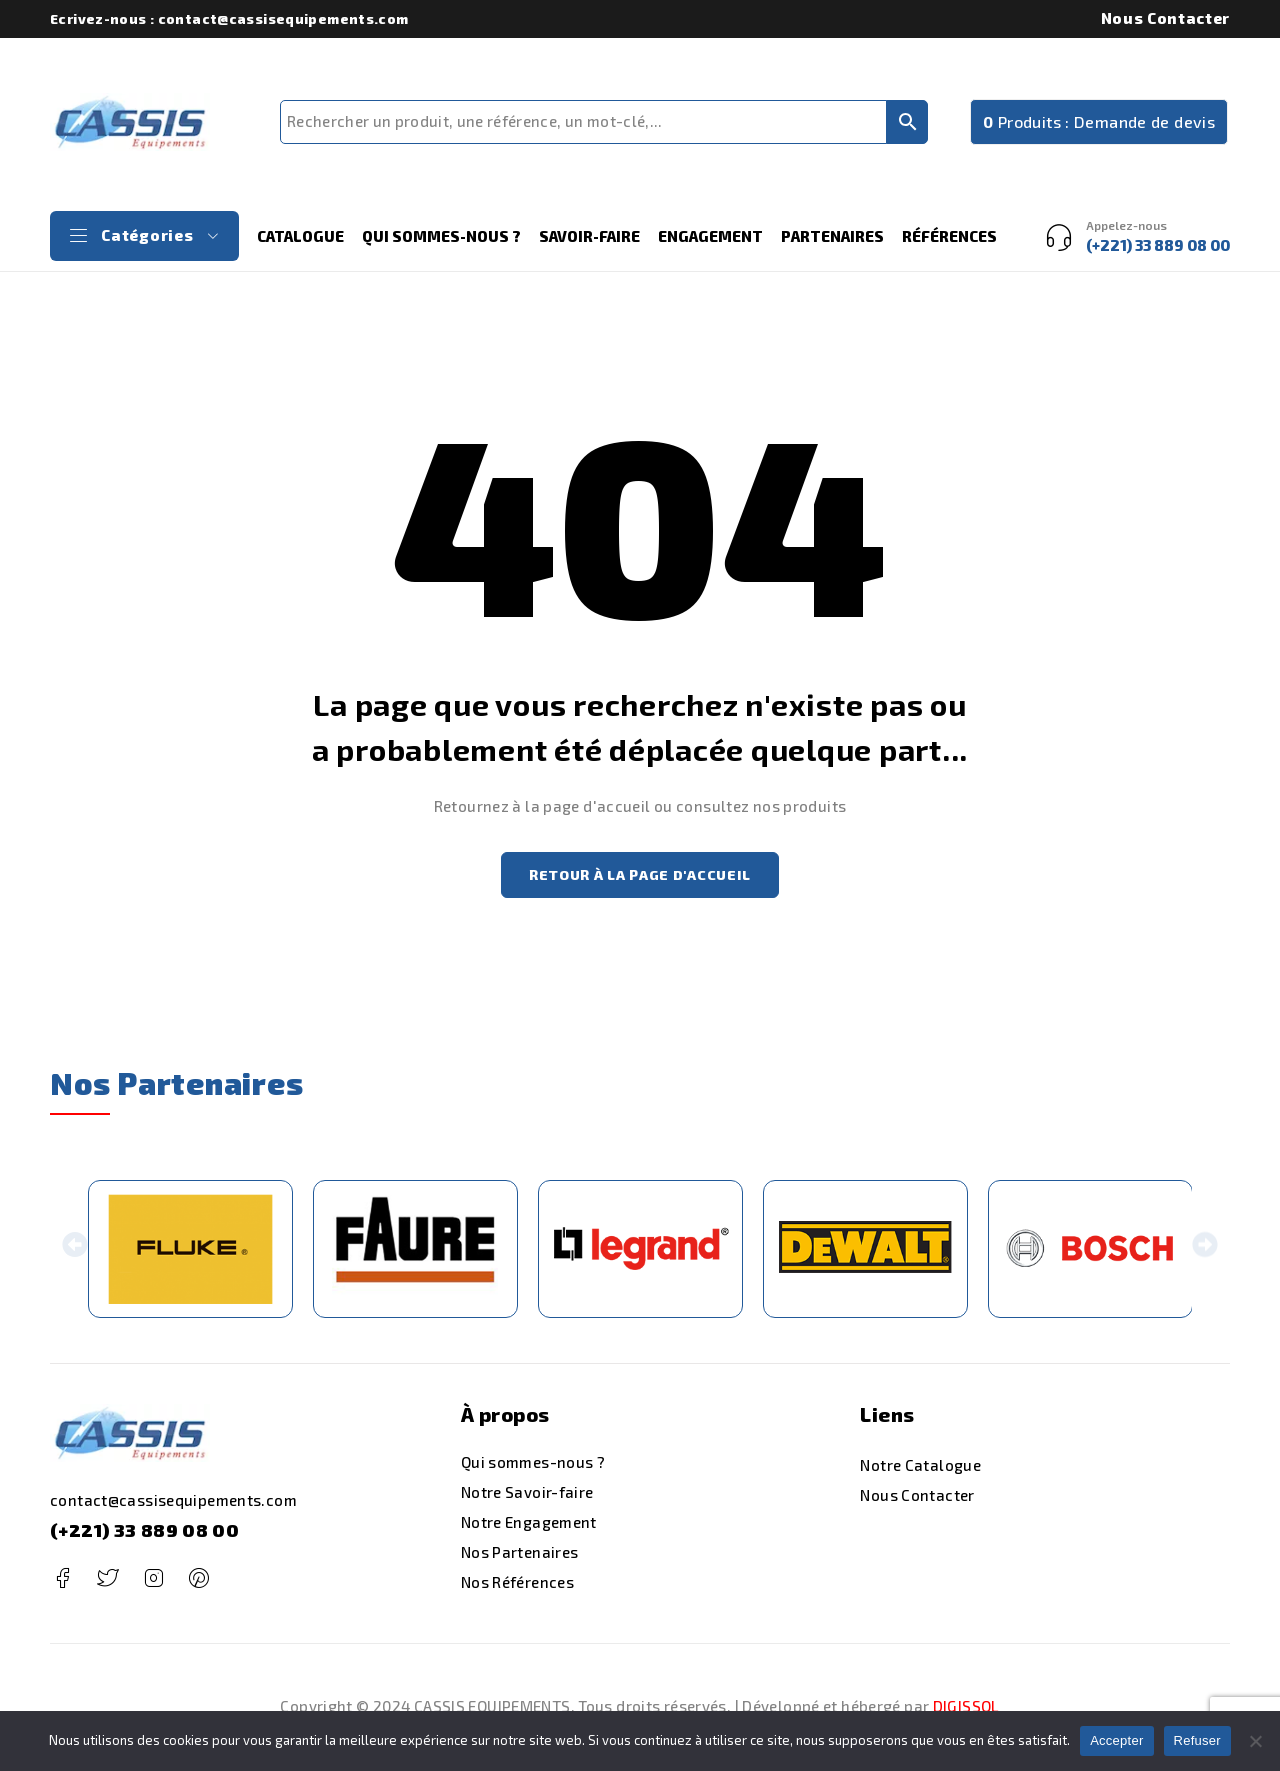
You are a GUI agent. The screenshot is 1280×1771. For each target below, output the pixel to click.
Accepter (1116, 1740)
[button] (75, 1252)
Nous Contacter (1165, 18)
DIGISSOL (966, 1709)
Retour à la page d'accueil (640, 876)
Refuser (1197, 1740)
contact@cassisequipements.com (173, 1504)
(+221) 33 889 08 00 (144, 1534)
